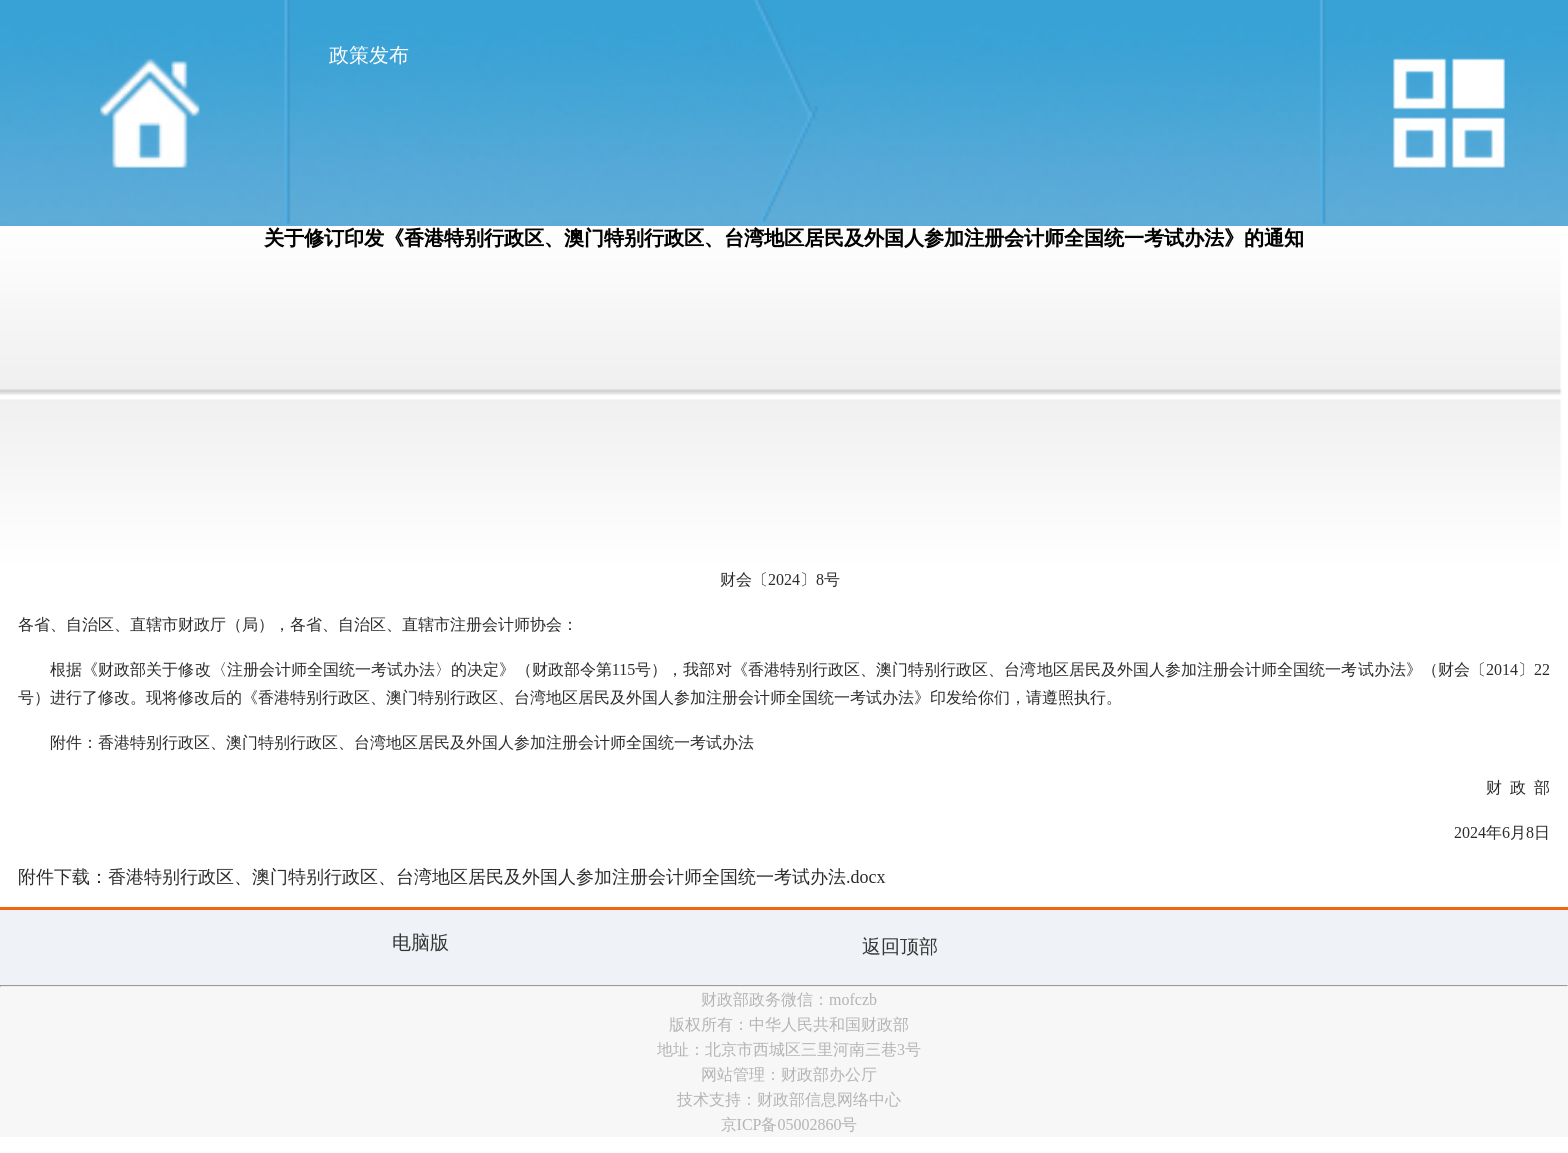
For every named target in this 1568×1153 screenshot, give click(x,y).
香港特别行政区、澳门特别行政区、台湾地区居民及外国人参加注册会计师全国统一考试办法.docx (497, 877)
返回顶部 (900, 946)
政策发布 (369, 55)
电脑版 (420, 942)
